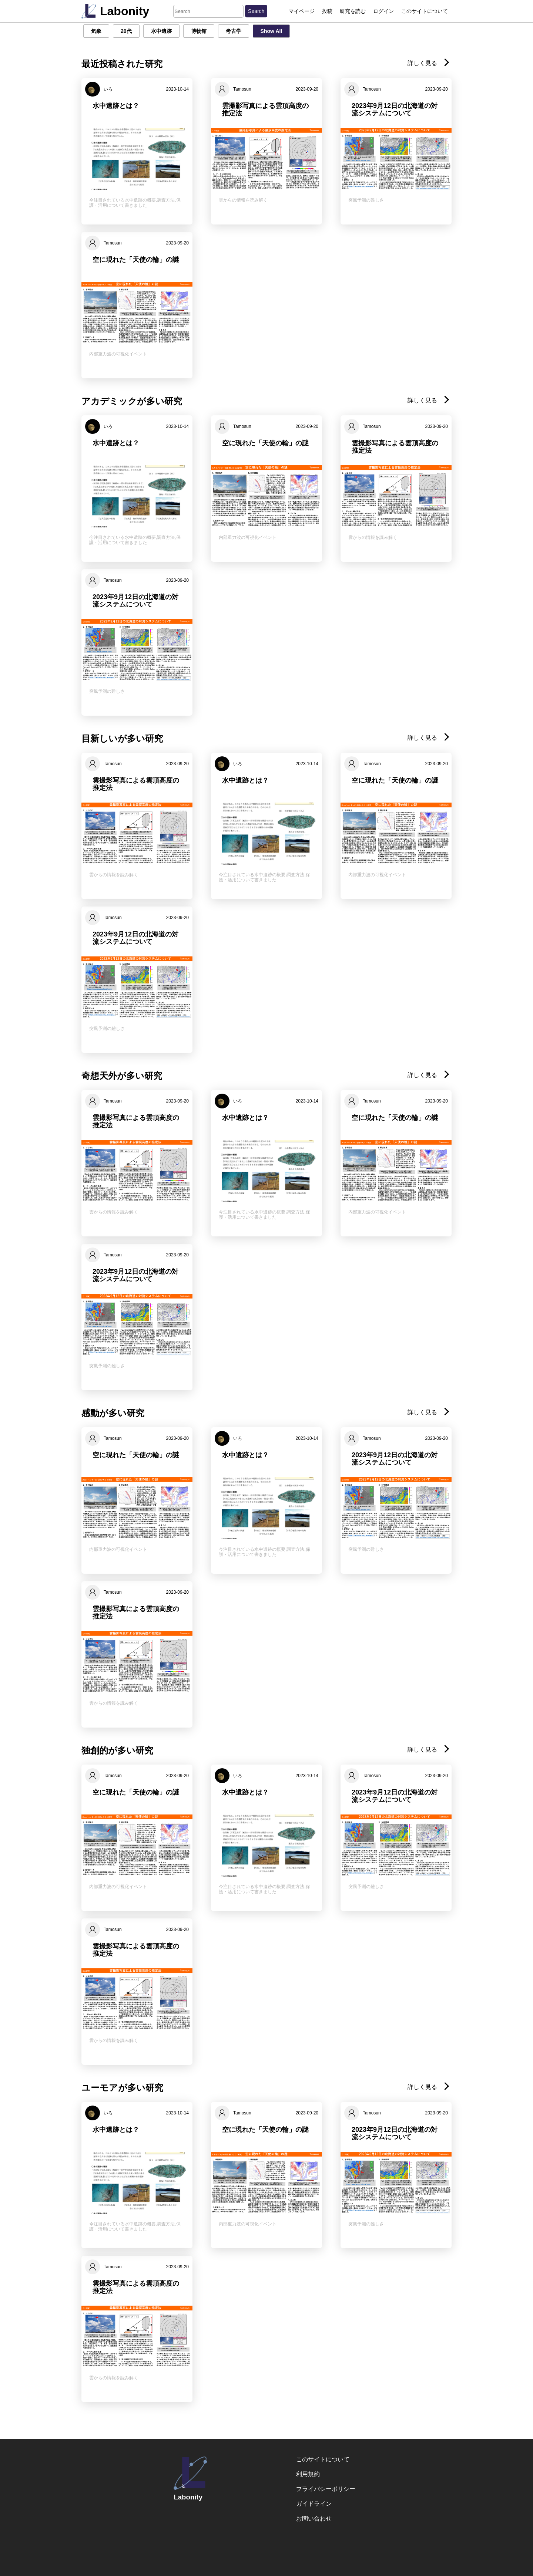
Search (256, 11)
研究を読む (353, 11)
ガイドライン (314, 2504)
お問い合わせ (314, 2518)
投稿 (327, 11)
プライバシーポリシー (325, 2489)
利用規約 (308, 2474)
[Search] (208, 11)
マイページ (302, 11)
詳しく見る (428, 63)
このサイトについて (424, 11)
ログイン (383, 11)
